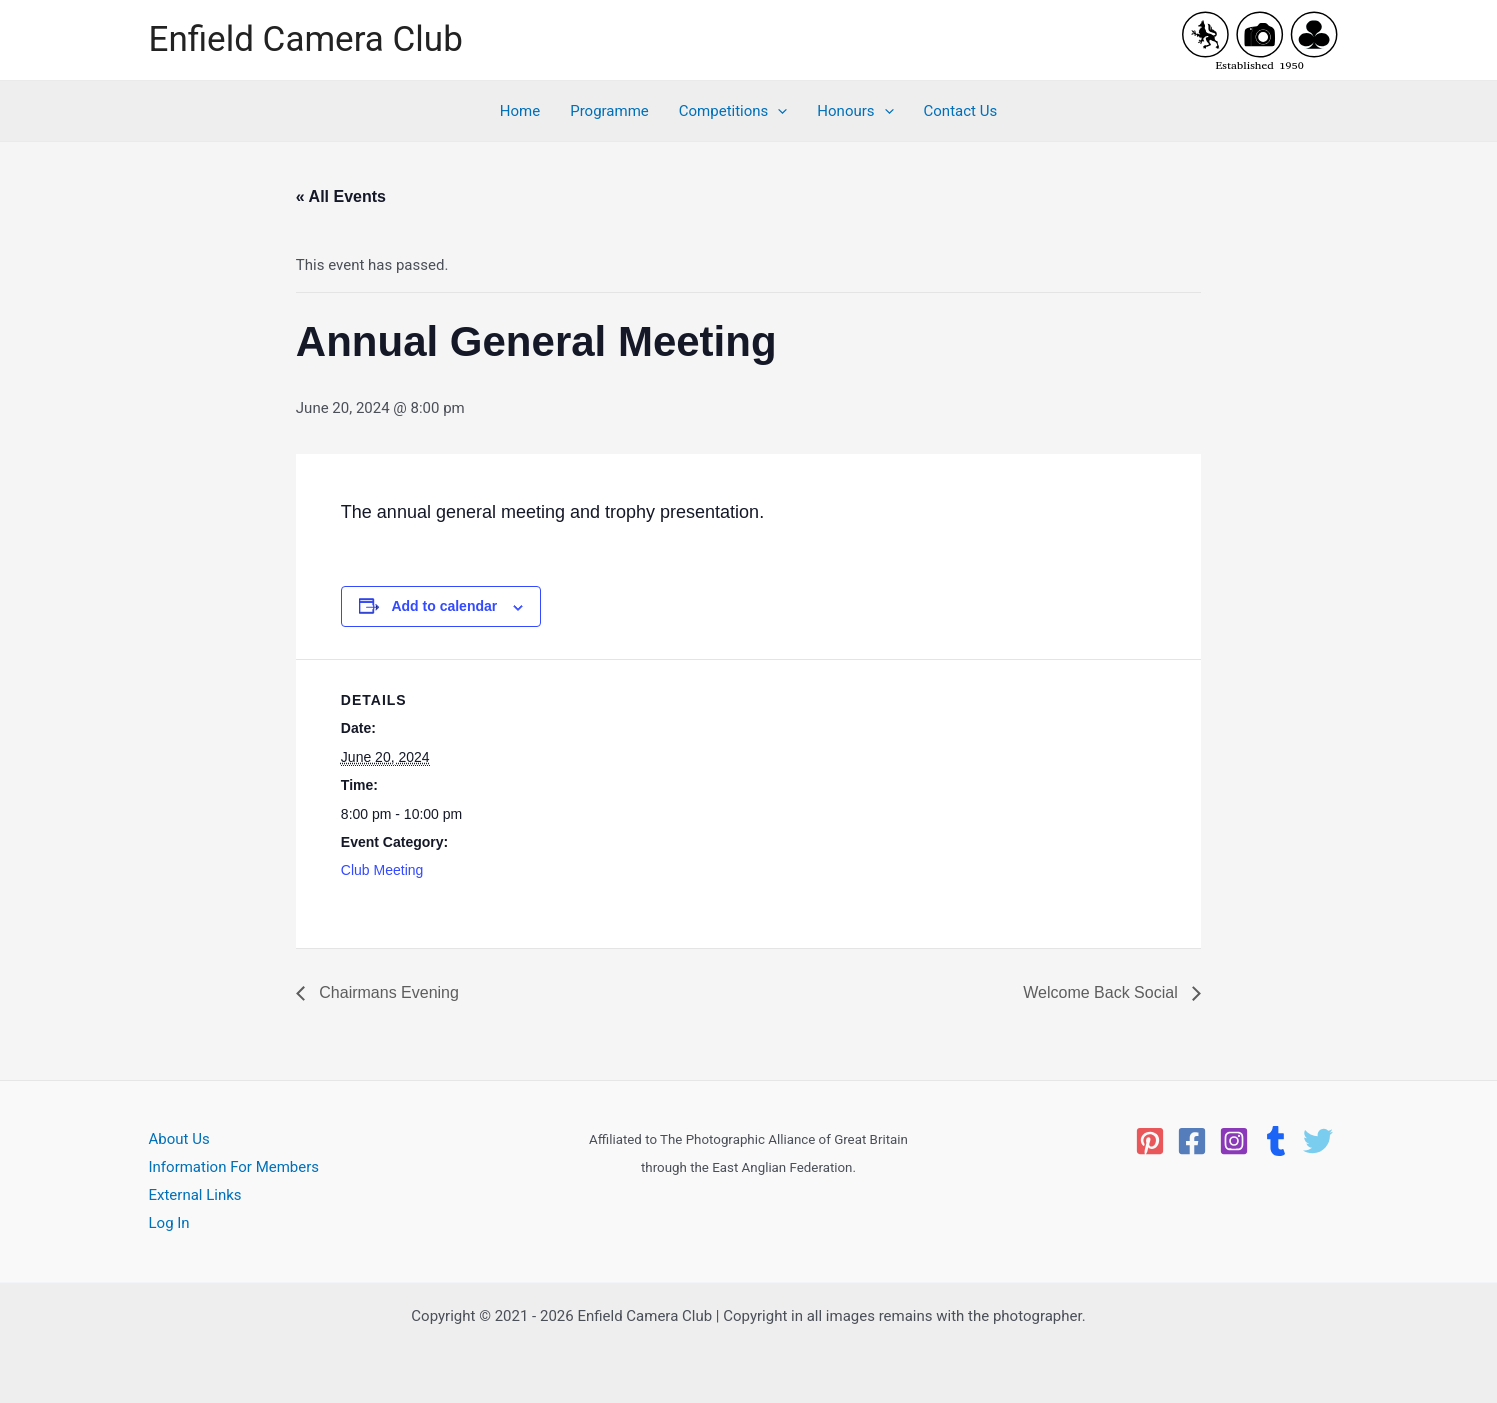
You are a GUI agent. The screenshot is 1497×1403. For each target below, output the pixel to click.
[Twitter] (1318, 1141)
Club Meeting (382, 870)
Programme (609, 111)
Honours (855, 111)
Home (520, 111)
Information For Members (234, 1167)
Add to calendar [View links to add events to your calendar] (444, 606)
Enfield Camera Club (306, 39)
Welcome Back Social (1102, 992)
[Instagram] (1234, 1141)
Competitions (733, 111)
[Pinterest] (1150, 1141)
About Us (179, 1139)
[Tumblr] (1276, 1141)
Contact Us (961, 111)
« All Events (341, 196)
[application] (777, 111)
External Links (195, 1195)
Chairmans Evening (387, 992)
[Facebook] (1192, 1141)
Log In (169, 1223)
